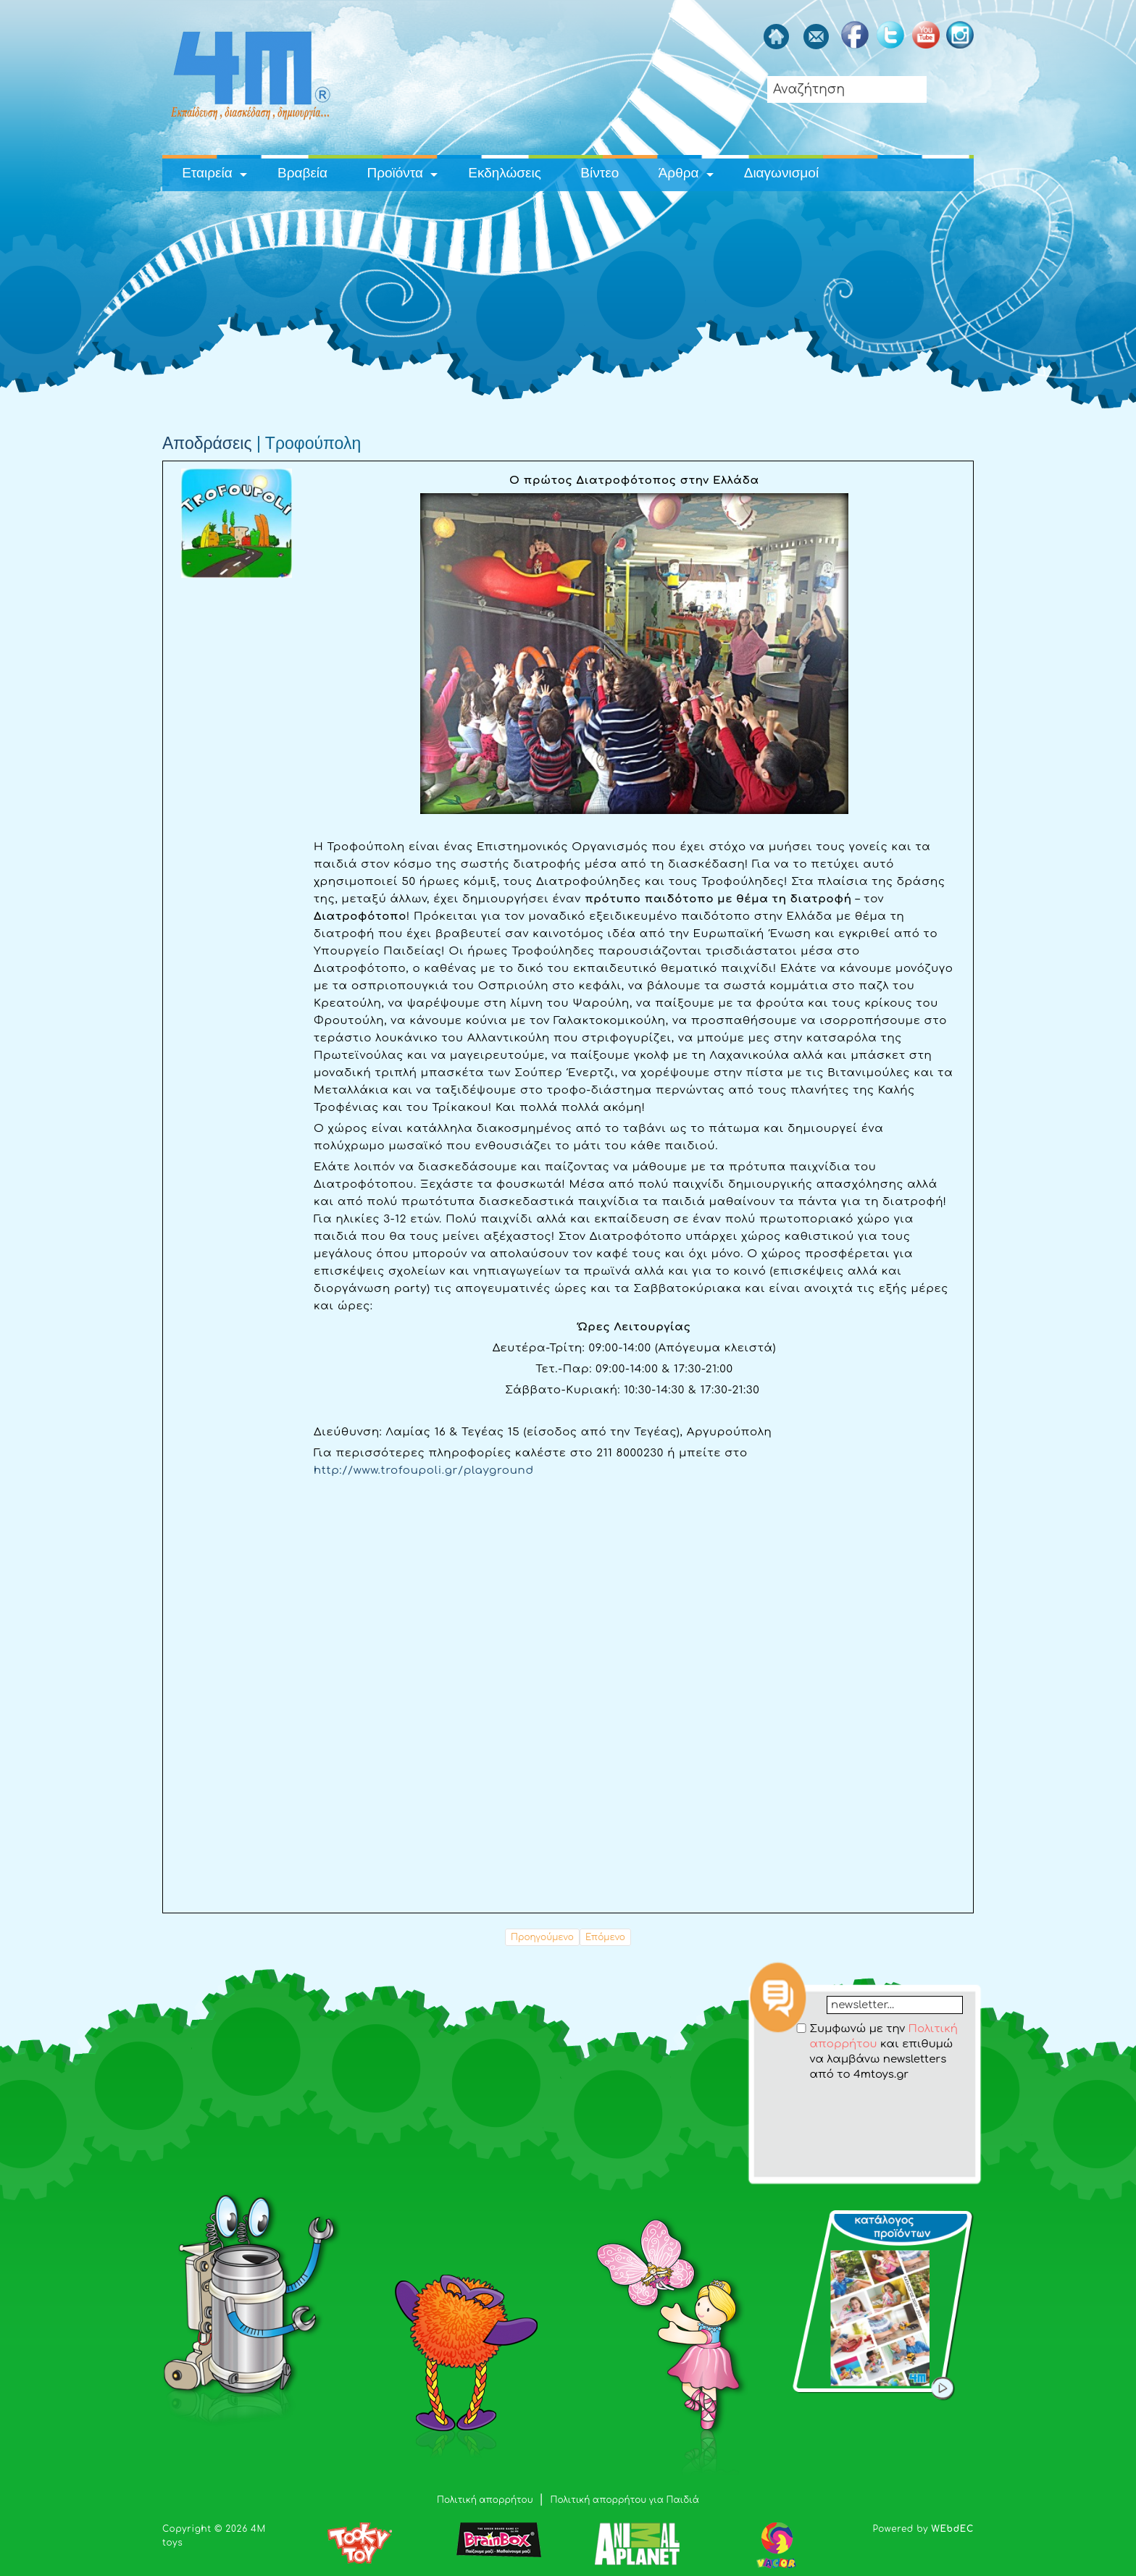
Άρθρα (679, 172)
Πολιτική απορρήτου (486, 2500)
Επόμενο (605, 1937)
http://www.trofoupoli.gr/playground (424, 1470)
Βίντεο (599, 172)
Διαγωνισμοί (781, 172)
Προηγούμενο (542, 1937)
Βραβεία (302, 172)
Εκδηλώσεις (504, 172)
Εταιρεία (207, 172)
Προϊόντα (395, 172)
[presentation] (866, 2110)
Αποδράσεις (207, 443)
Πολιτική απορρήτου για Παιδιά (625, 2500)
